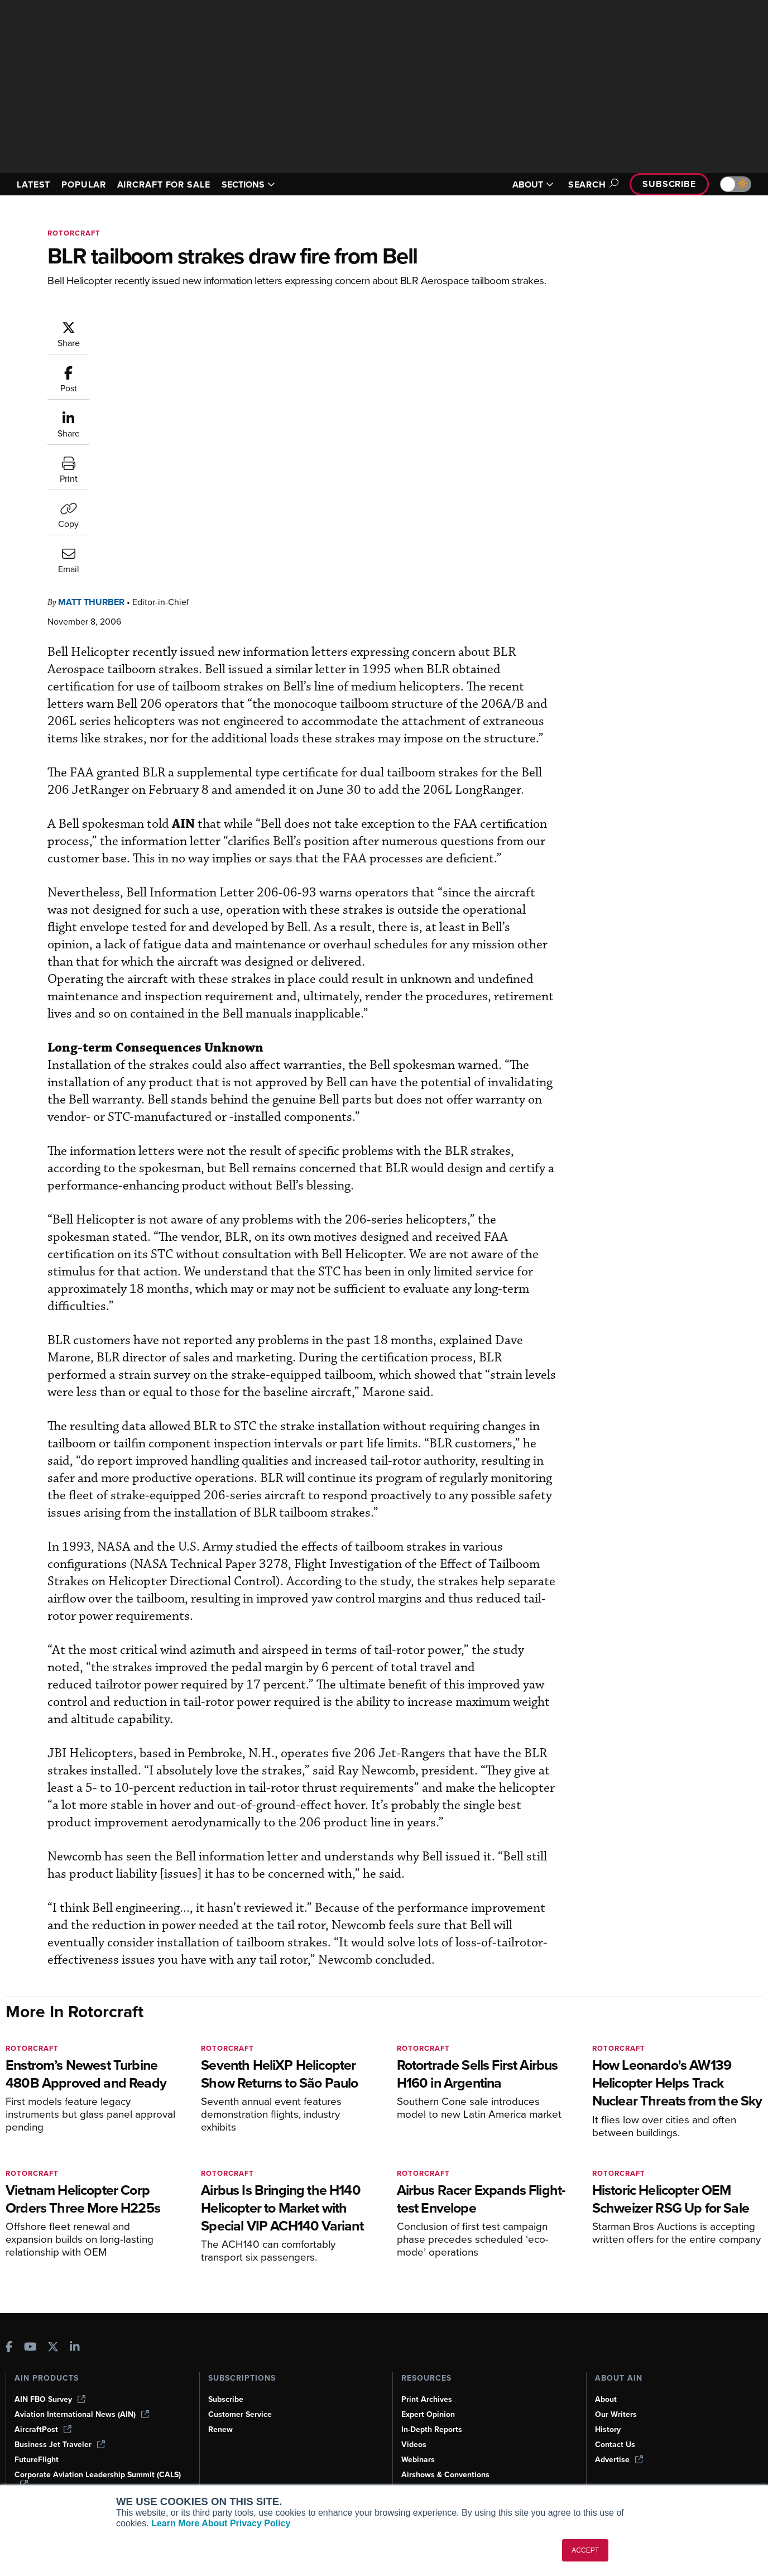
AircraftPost (43, 2429)
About (606, 2399)
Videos (413, 2444)
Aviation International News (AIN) (82, 2414)
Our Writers (616, 2414)
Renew (220, 2429)
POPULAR (83, 184)
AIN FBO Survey (50, 2399)
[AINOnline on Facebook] (9, 2348)
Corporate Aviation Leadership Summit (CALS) (98, 2479)
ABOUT (533, 184)
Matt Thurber (158, 325)
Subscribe (669, 184)
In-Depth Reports (431, 2429)
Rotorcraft (73, 233)
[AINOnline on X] (53, 2348)
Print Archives (426, 2399)
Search (591, 184)
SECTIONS (248, 184)
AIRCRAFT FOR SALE (163, 184)
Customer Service (240, 2414)
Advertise (619, 2459)
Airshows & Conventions (445, 2474)
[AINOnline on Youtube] (30, 2348)
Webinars (418, 2459)
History (608, 2429)
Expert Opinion (428, 2414)
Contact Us (615, 2444)
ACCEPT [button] (585, 2550)
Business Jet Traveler (60, 2444)
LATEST (33, 184)
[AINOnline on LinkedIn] (75, 2348)
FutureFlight (37, 2459)
